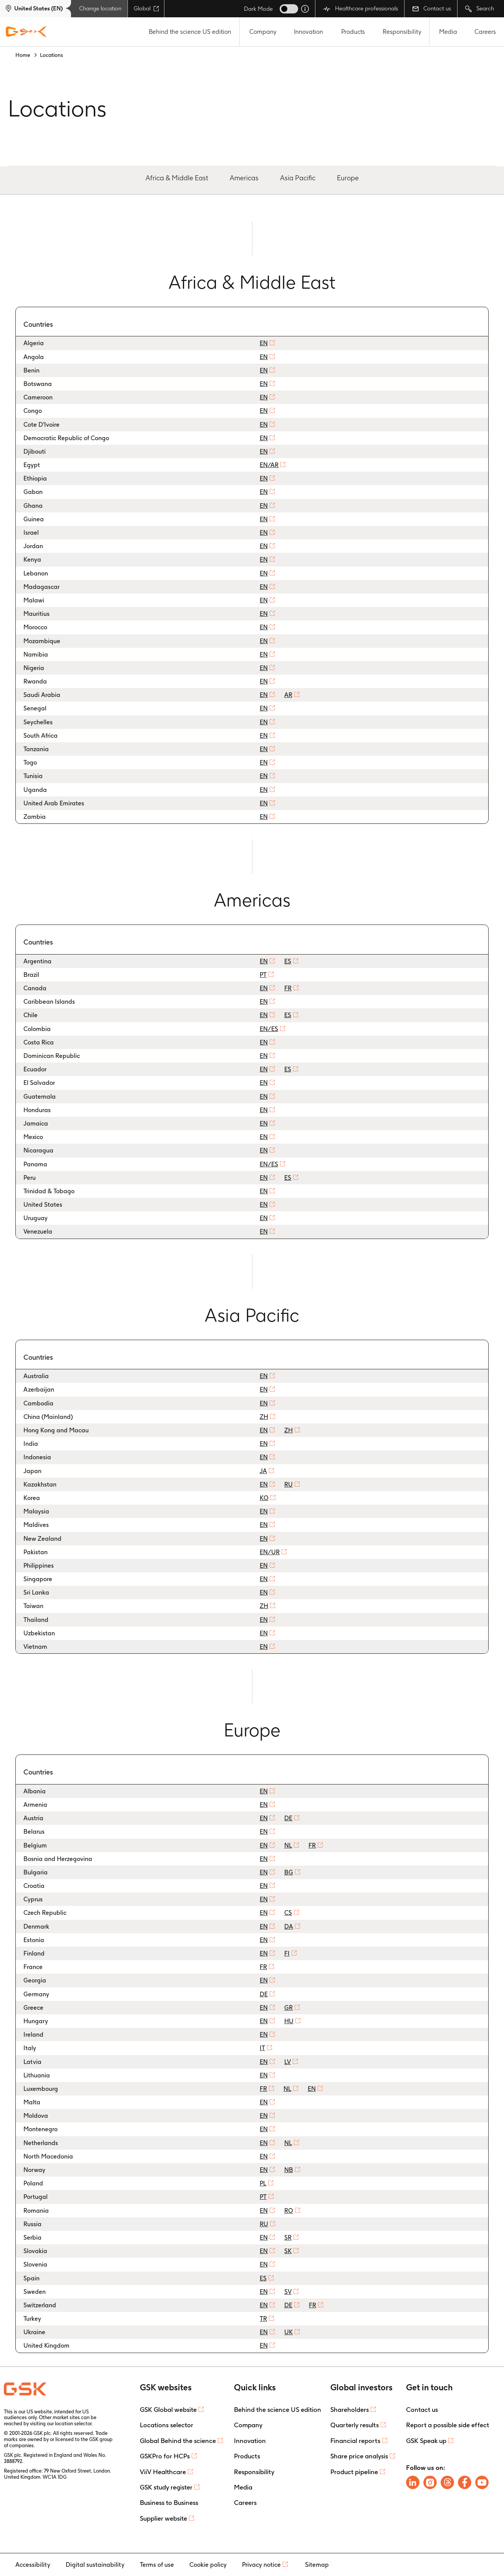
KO (264, 1498)
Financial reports (355, 2441)
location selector (73, 2423)
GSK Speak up (426, 2441)
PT (263, 974)
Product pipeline (354, 2472)
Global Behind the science (178, 2441)
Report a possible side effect (447, 2425)
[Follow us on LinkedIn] (412, 2482)
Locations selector (166, 2425)
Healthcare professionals (360, 8)
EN (264, 343)
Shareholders (349, 2409)
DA (288, 1926)
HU (288, 2021)
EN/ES (269, 1029)
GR (288, 2007)
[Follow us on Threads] (447, 2482)
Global (146, 8)
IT (262, 2048)
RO (288, 2210)
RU (288, 1484)
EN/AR (269, 465)
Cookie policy (208, 2564)
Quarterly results (354, 2425)
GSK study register (166, 2487)
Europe (348, 178)
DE (288, 1818)
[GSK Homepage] (26, 31)
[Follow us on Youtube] (482, 2482)
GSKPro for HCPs (165, 2456)
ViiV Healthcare (163, 2472)
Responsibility (402, 31)
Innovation (308, 31)
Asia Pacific (297, 178)
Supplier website (163, 2518)
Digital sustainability (95, 2564)
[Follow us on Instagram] (430, 2482)
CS (288, 1912)
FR (288, 988)
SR (288, 2237)
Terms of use (157, 2564)
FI (287, 1953)
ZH (264, 1416)
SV (288, 2291)
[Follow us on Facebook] (464, 2482)
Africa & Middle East (177, 178)
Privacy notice (261, 2564)
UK (288, 2332)
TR (263, 2318)
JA (263, 1471)
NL (288, 1845)
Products (353, 31)
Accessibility (32, 2564)
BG (288, 1872)
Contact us (431, 8)
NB (288, 2170)
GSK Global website (168, 2409)
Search (479, 8)
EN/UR (270, 1552)
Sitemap (317, 2564)
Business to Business (169, 2502)
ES (287, 961)
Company (263, 31)
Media (448, 31)
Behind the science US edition (190, 31)
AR (288, 694)
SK (288, 2251)
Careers (485, 31)
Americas (244, 178)
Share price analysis (359, 2456)
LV (287, 2061)
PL (263, 2183)
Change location (100, 8)
